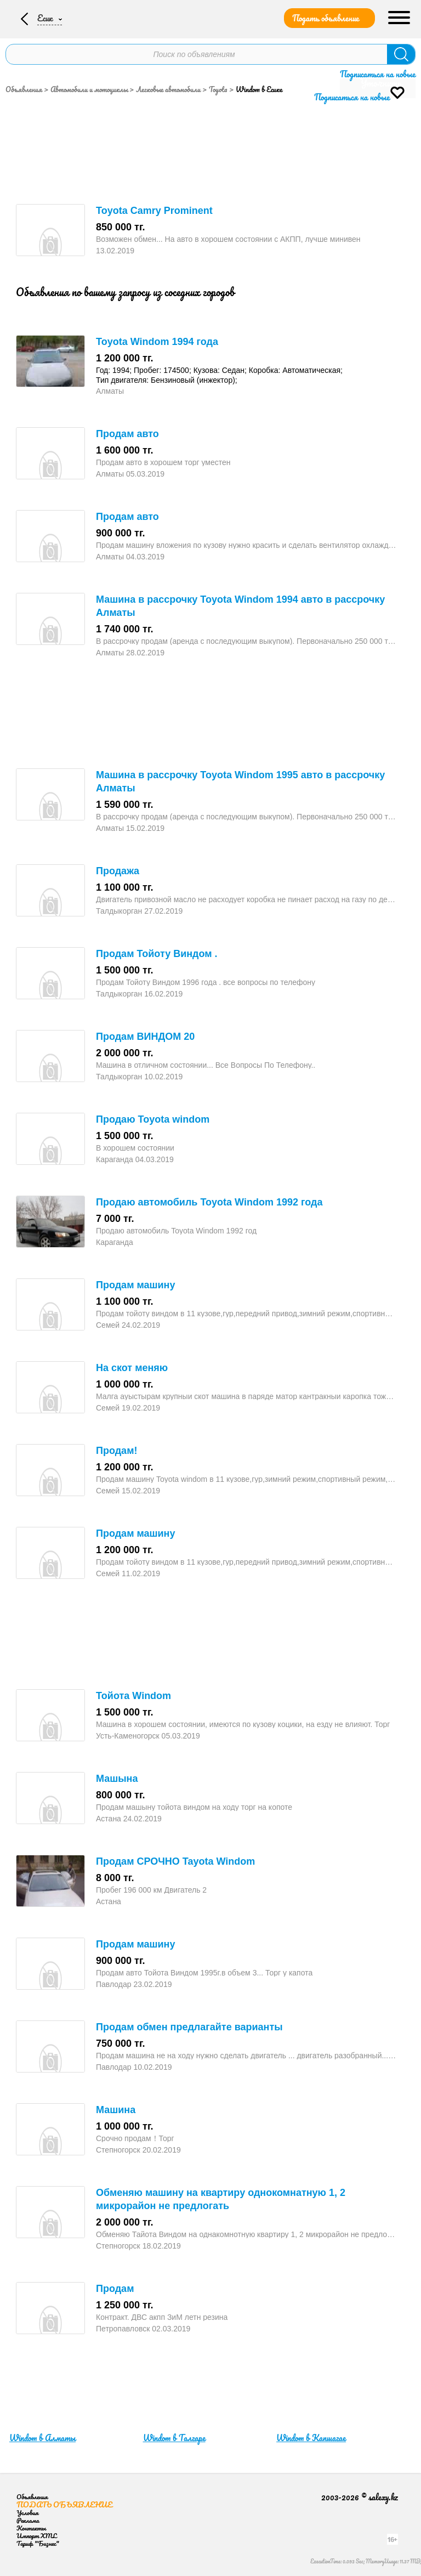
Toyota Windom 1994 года (157, 341)
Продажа (117, 870)
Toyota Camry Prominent (154, 210)
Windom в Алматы (42, 2437)
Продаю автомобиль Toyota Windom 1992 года (209, 1202)
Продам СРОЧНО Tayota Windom (175, 1861)
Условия (27, 2512)
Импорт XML (36, 2535)
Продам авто (127, 433)
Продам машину (135, 1284)
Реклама (27, 2520)
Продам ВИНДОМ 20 (145, 1036)
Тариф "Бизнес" (37, 2543)
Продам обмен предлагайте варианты (189, 2027)
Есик (45, 18)
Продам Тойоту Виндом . (157, 953)
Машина (115, 2109)
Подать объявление (325, 18)
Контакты (31, 2528)
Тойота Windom (133, 1695)
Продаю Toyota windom (152, 1119)
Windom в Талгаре (174, 2437)
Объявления (23, 89)
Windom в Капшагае (311, 2437)
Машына (117, 1778)
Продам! (116, 1450)
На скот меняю (132, 1367)
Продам (115, 2288)
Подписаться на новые (378, 74)
